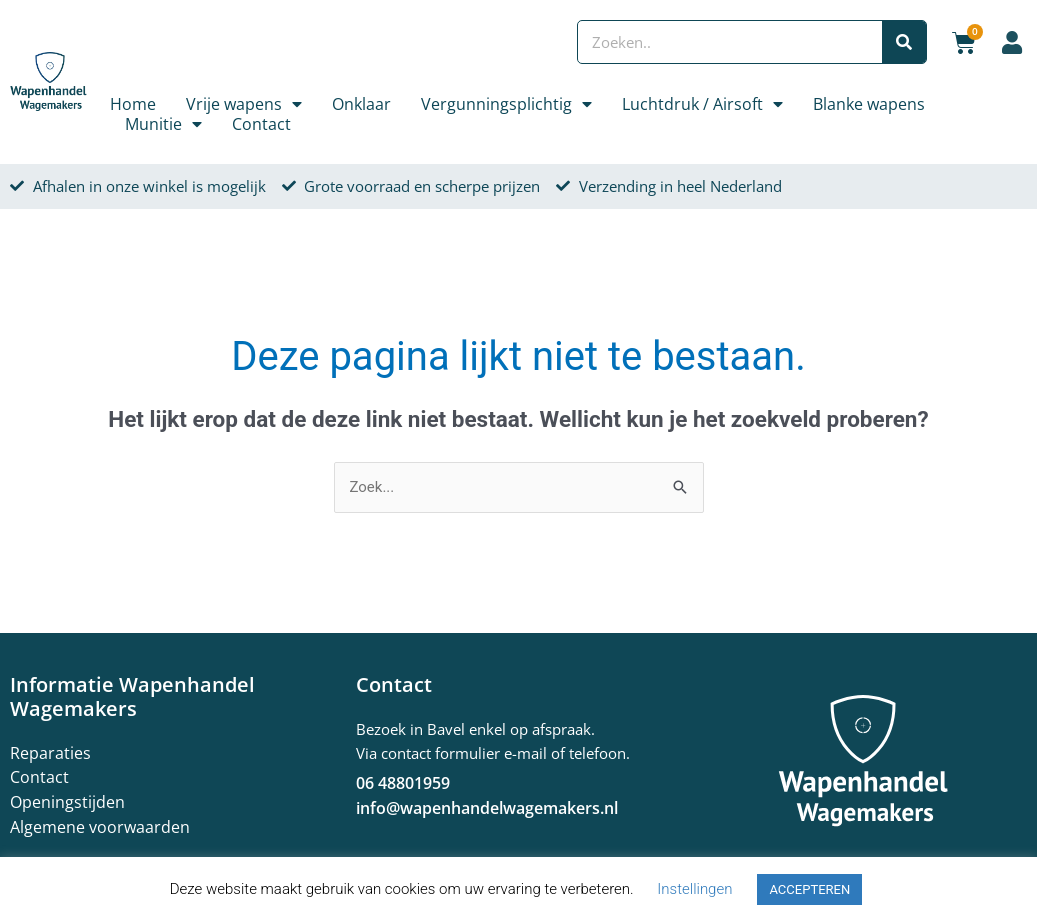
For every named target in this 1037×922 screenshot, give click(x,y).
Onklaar (361, 104)
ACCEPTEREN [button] (809, 889)
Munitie (163, 124)
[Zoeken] (904, 42)
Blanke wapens (869, 104)
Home (133, 104)
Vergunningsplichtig (506, 104)
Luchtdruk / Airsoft (702, 104)
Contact (261, 124)
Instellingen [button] (694, 889)
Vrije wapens (244, 104)
